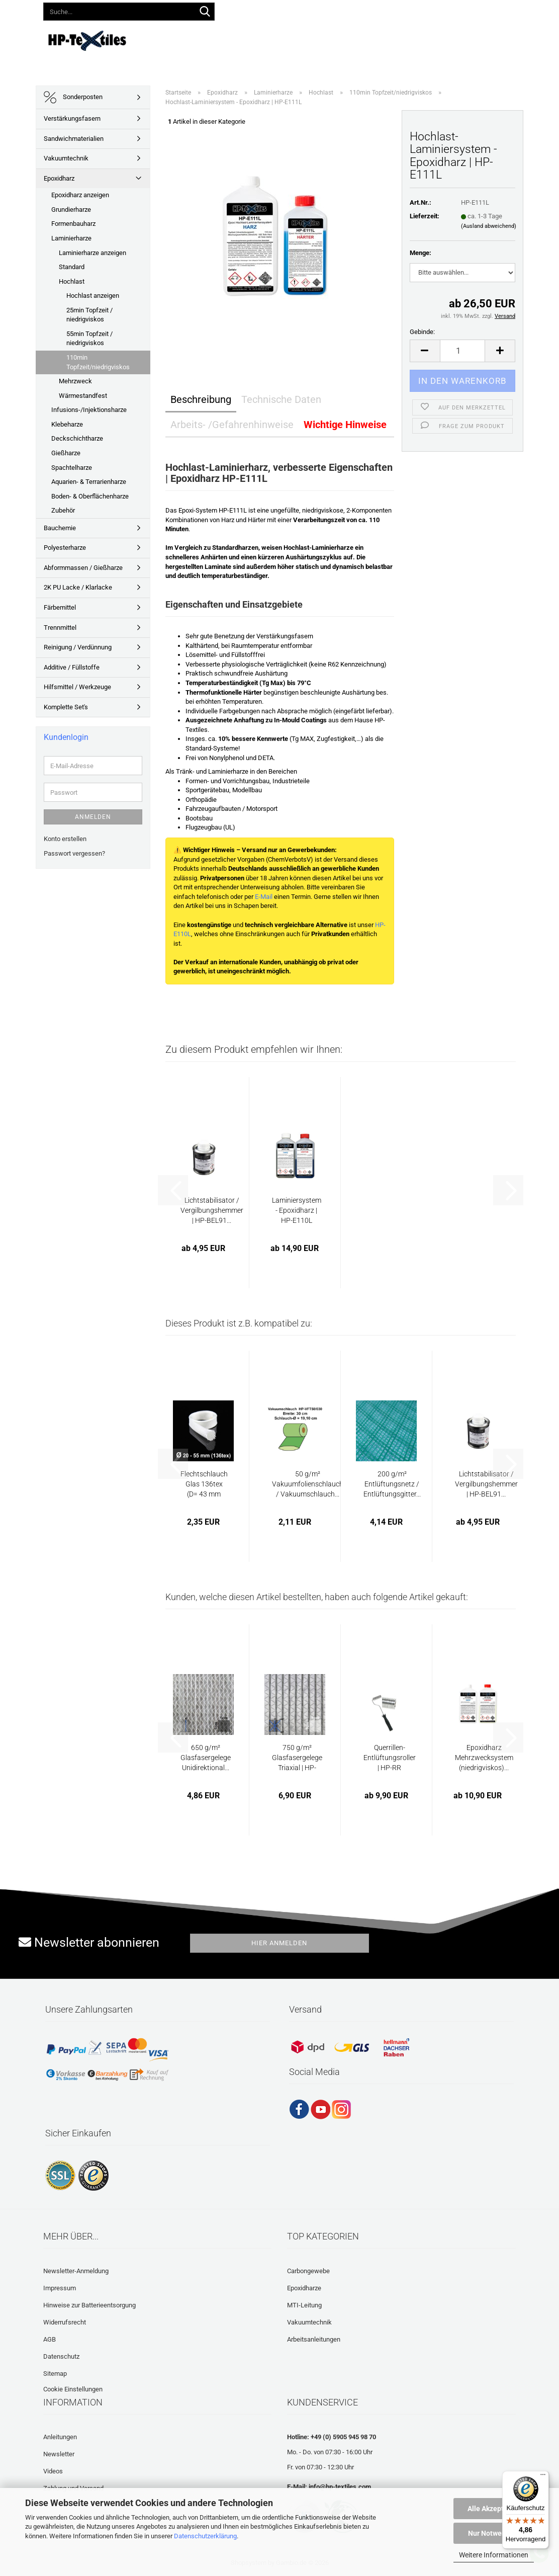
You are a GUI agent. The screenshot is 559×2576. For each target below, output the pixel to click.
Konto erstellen (65, 839)
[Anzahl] (463, 351)
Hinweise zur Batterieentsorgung (89, 2305)
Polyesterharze (65, 547)
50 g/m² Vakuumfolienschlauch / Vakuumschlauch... (307, 1484)
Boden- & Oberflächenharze (90, 496)
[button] (305, 10)
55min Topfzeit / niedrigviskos (89, 338)
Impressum (59, 2288)
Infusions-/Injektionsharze (89, 409)
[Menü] (543, 2477)
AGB (49, 2339)
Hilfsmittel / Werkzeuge (77, 687)
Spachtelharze (71, 467)
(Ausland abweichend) (488, 226)
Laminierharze (71, 238)
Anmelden (93, 816)
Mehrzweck (75, 381)
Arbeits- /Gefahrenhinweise (232, 425)
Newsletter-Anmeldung (76, 2271)
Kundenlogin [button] (349, 9)
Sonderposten (73, 97)
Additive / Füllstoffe (72, 667)
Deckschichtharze (77, 438)
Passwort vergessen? (74, 853)
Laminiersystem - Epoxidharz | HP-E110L (296, 1210)
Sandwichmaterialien (74, 138)
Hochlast (71, 281)
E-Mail (263, 896)
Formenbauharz (73, 223)
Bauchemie (60, 528)
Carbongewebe (308, 2271)
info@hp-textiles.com (340, 2486)
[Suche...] (205, 12)
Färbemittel (60, 607)
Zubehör (63, 510)
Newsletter (58, 2454)
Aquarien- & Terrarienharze (88, 481)
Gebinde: (422, 332)
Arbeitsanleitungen (313, 2339)
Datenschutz (61, 2356)
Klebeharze (67, 424)
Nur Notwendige (494, 2533)
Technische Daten (281, 399)
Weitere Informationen (493, 2555)
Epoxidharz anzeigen (80, 195)
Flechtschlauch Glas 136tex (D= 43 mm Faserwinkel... (204, 1484)
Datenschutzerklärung (205, 2536)
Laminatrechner (483, 39)
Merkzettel (404, 9)
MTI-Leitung (304, 2305)
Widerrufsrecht (64, 2322)
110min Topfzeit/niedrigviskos (98, 362)
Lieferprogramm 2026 (231, 39)
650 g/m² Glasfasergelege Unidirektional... (205, 1757)
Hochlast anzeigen (92, 295)
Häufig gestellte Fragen (404, 39)
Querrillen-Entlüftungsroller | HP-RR (389, 1757)
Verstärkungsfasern (72, 118)
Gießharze (65, 453)
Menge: (420, 253)
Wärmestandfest (83, 395)
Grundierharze (71, 209)
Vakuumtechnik (66, 158)
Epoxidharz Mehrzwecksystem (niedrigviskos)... (484, 1757)
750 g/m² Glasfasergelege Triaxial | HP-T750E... (297, 1758)
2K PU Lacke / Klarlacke (78, 587)
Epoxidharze (304, 2288)
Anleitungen (298, 39)
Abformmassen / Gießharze (83, 567)
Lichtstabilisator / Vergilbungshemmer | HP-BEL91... (211, 1210)
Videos (341, 39)
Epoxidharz (59, 178)
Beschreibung (200, 399)
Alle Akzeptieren (494, 2509)
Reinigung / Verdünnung (78, 647)
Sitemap (55, 2373)
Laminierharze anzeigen (92, 253)
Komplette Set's (66, 707)
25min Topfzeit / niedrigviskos (89, 314)
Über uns (536, 39)
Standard (71, 267)
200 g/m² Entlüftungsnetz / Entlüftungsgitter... (392, 1484)
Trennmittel (60, 627)
